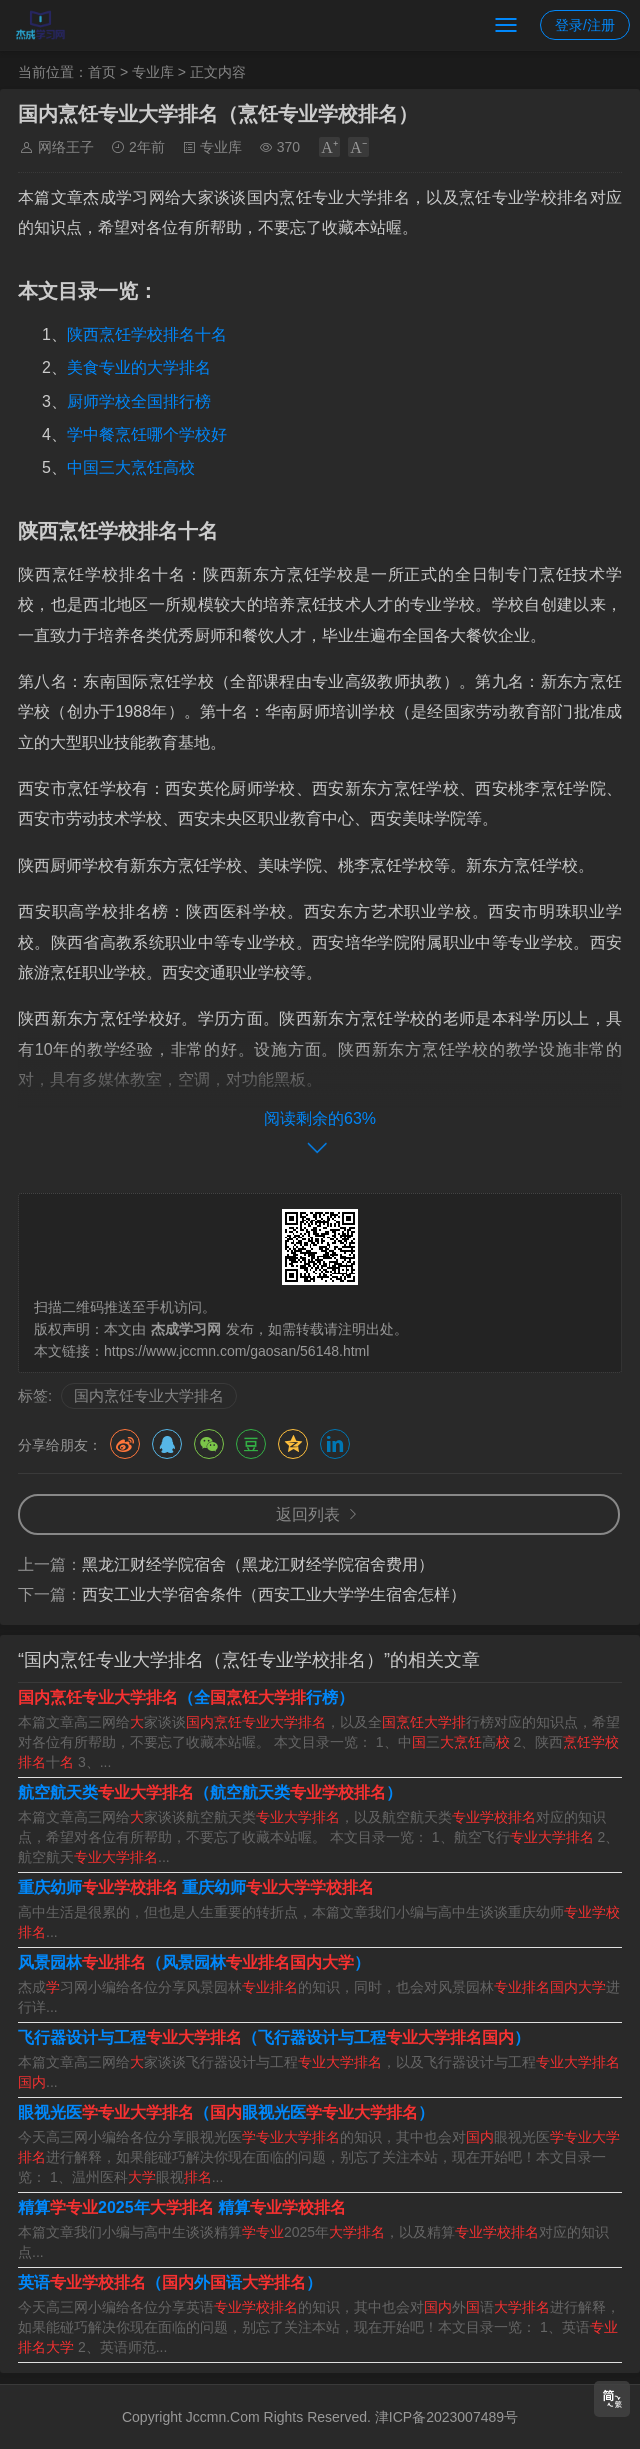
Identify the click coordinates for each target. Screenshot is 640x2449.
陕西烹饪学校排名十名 (147, 334)
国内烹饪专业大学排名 (149, 1395)
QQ (167, 1444)
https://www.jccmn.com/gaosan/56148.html (236, 1351)
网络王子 (66, 147)
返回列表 (308, 1514)
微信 (209, 1444)
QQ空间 (293, 1444)
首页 (102, 72)
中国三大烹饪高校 (131, 467)
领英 (335, 1444)
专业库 (153, 72)
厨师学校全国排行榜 (139, 401)
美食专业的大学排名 (139, 367)
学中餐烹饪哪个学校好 (147, 434)
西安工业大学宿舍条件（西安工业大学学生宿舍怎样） (274, 1594)
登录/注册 (585, 25)
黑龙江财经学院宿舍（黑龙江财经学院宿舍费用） (258, 1564)
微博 (125, 1444)
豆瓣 (251, 1444)
